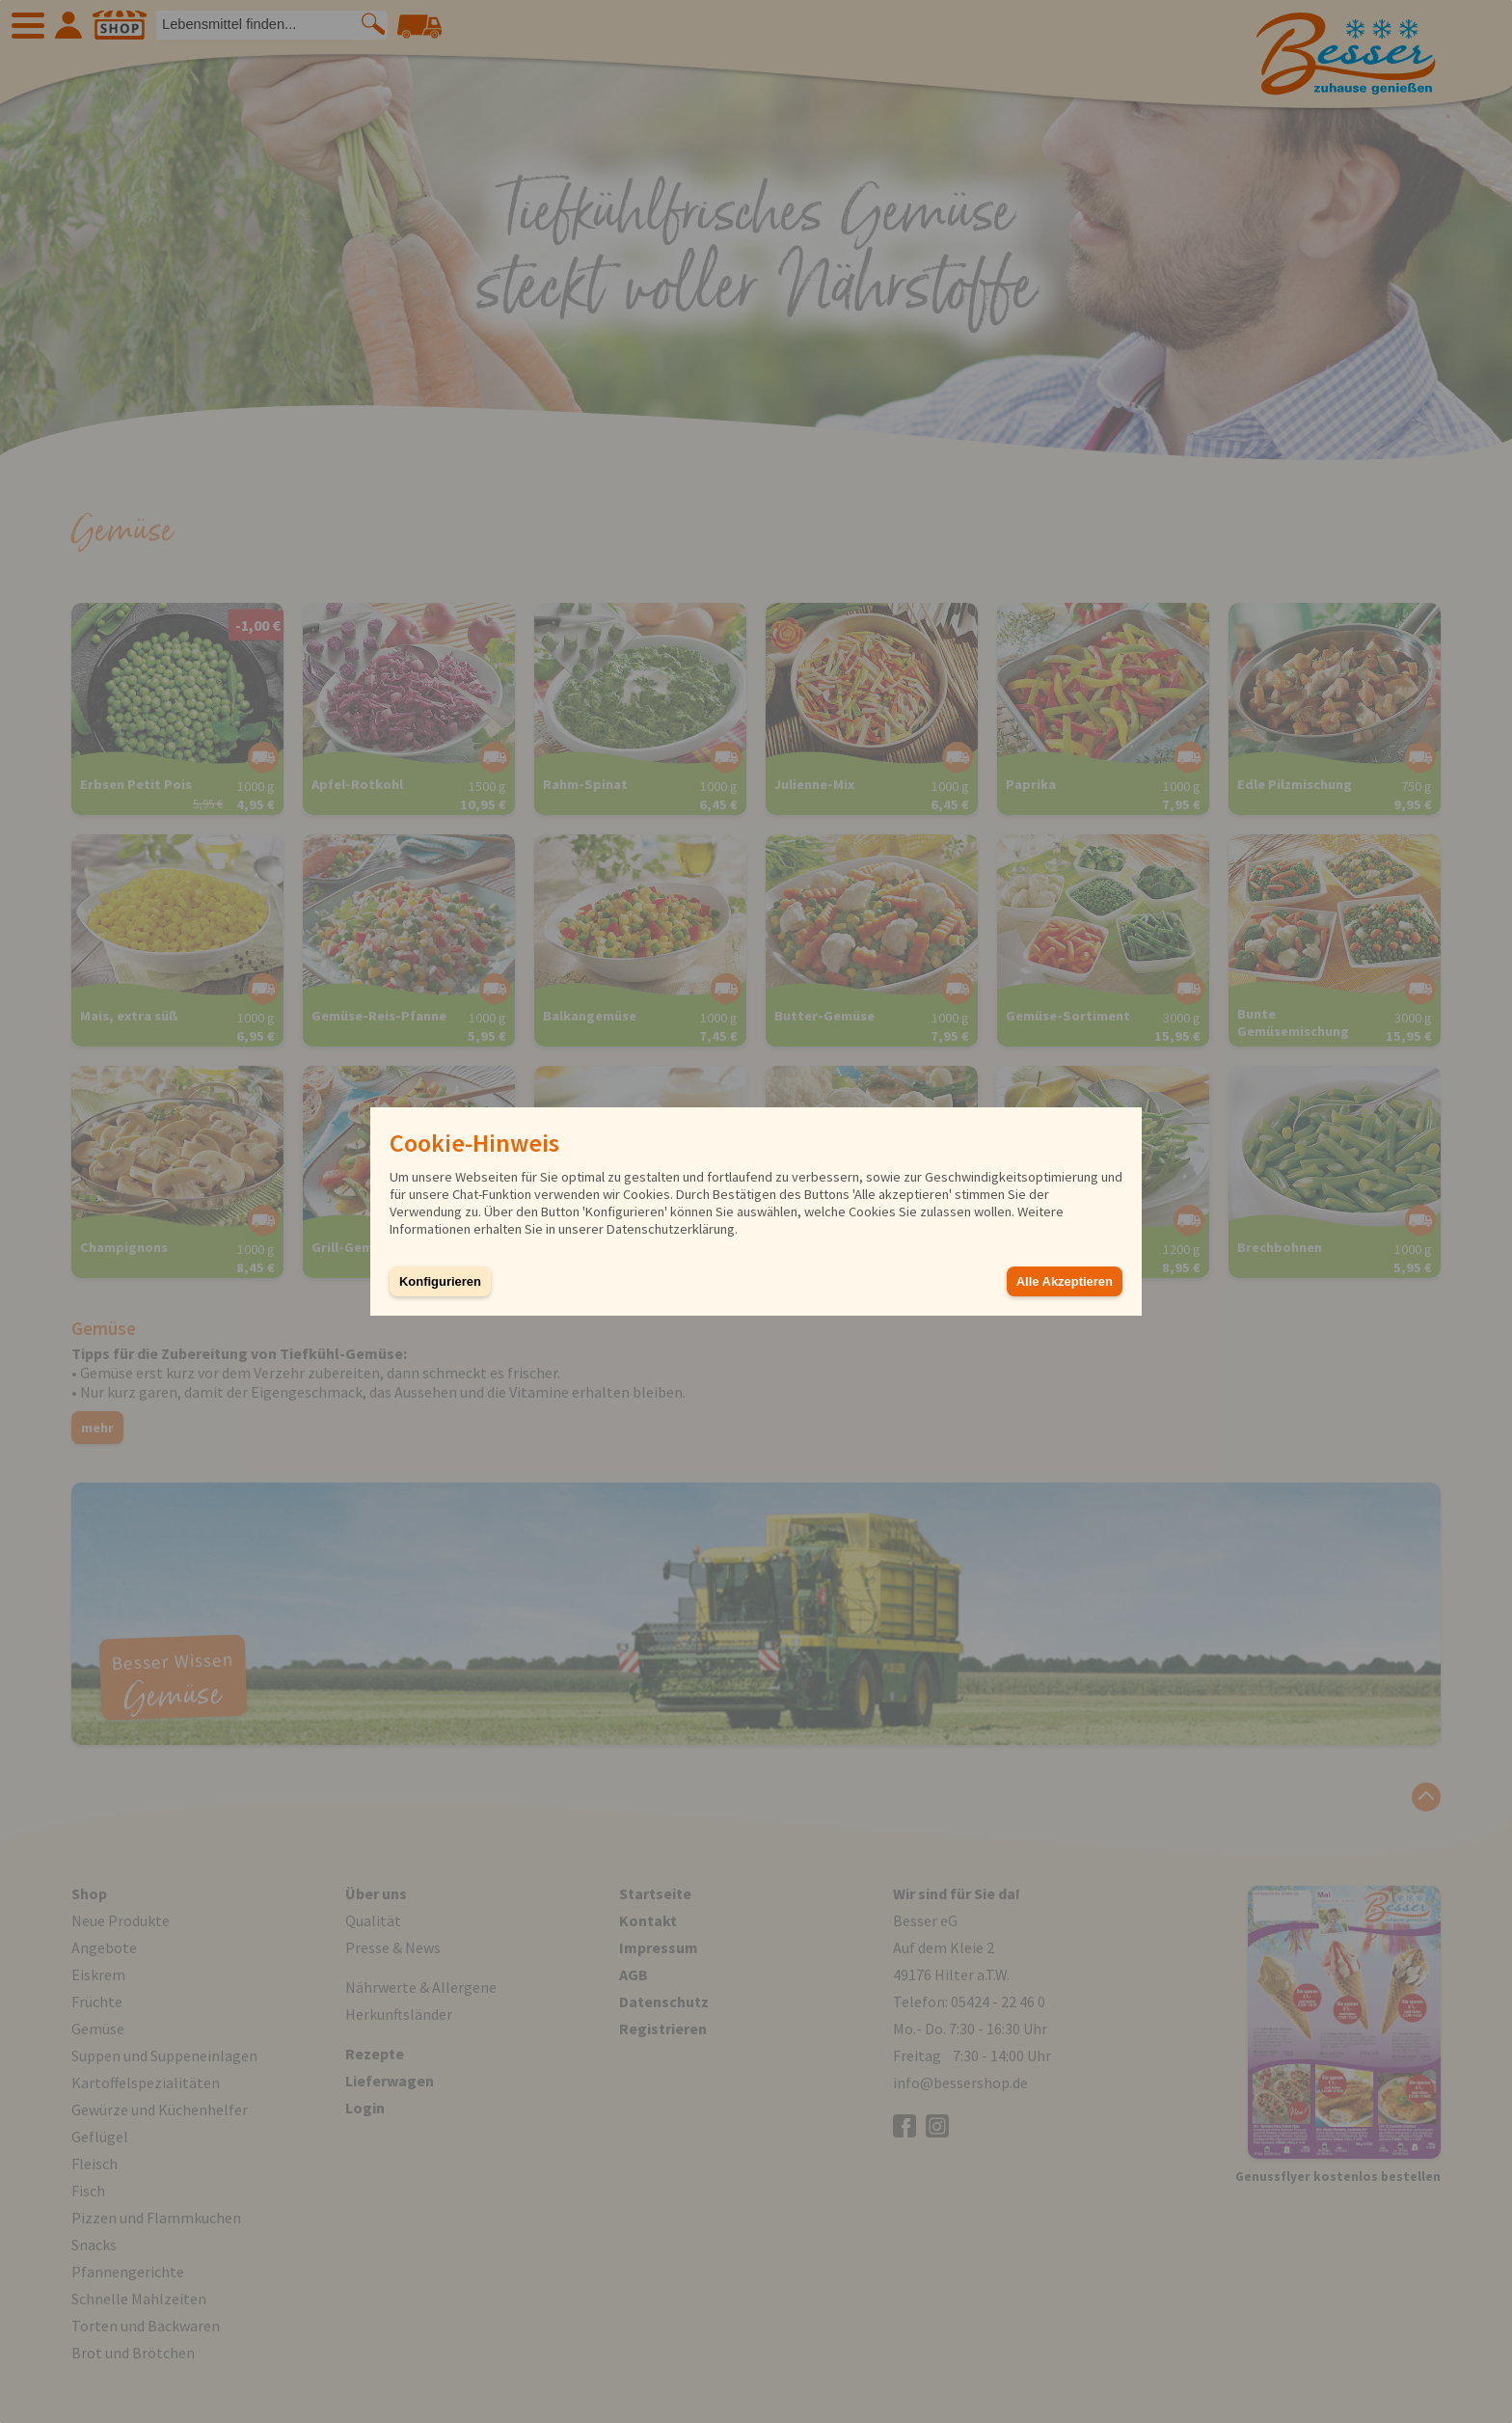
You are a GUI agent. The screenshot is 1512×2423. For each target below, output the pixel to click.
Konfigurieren (440, 1281)
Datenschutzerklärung (671, 1229)
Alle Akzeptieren (1064, 1281)
